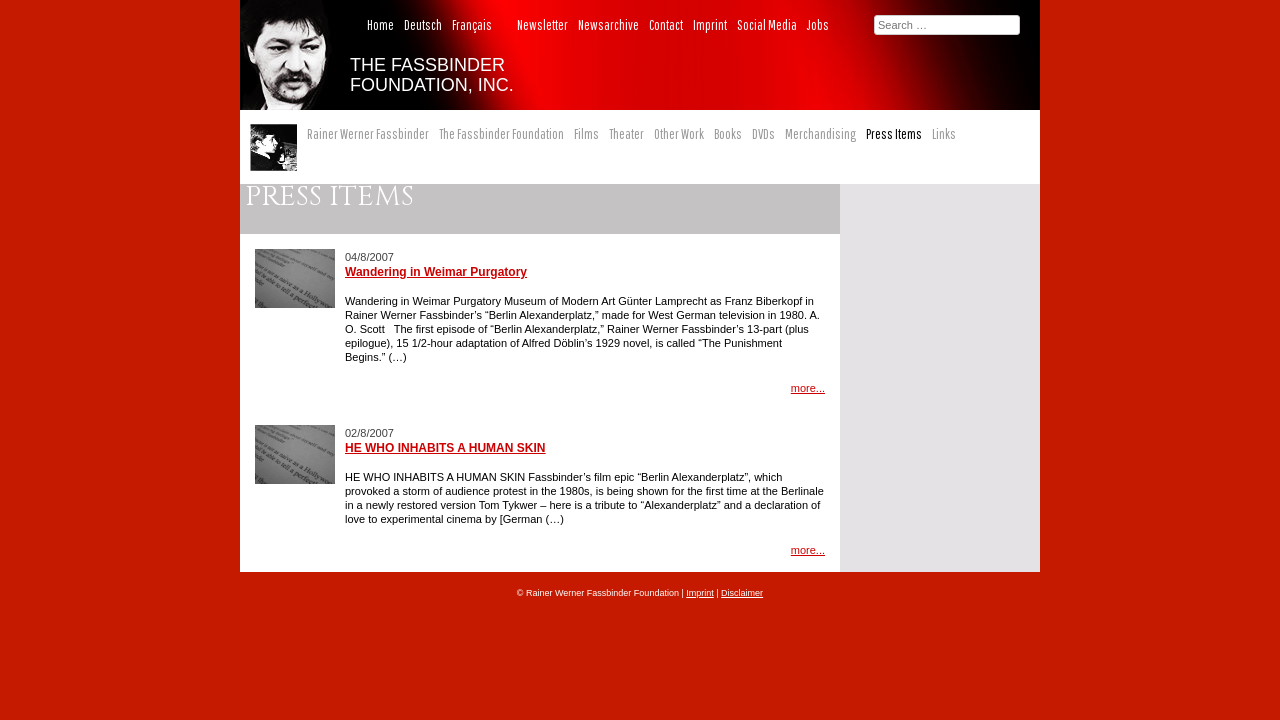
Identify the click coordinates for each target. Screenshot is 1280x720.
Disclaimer (742, 593)
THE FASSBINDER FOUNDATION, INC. (432, 75)
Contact (666, 25)
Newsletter (542, 25)
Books (728, 134)
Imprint (710, 25)
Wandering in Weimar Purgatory (436, 272)
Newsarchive (608, 25)
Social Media (767, 25)
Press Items (894, 134)
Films (586, 134)
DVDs (763, 134)
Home (380, 25)
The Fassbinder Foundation (501, 134)
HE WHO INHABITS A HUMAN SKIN (445, 448)
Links (944, 134)
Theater (626, 134)
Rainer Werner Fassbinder (368, 134)
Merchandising (820, 134)
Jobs (818, 25)
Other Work (679, 134)
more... (808, 388)
